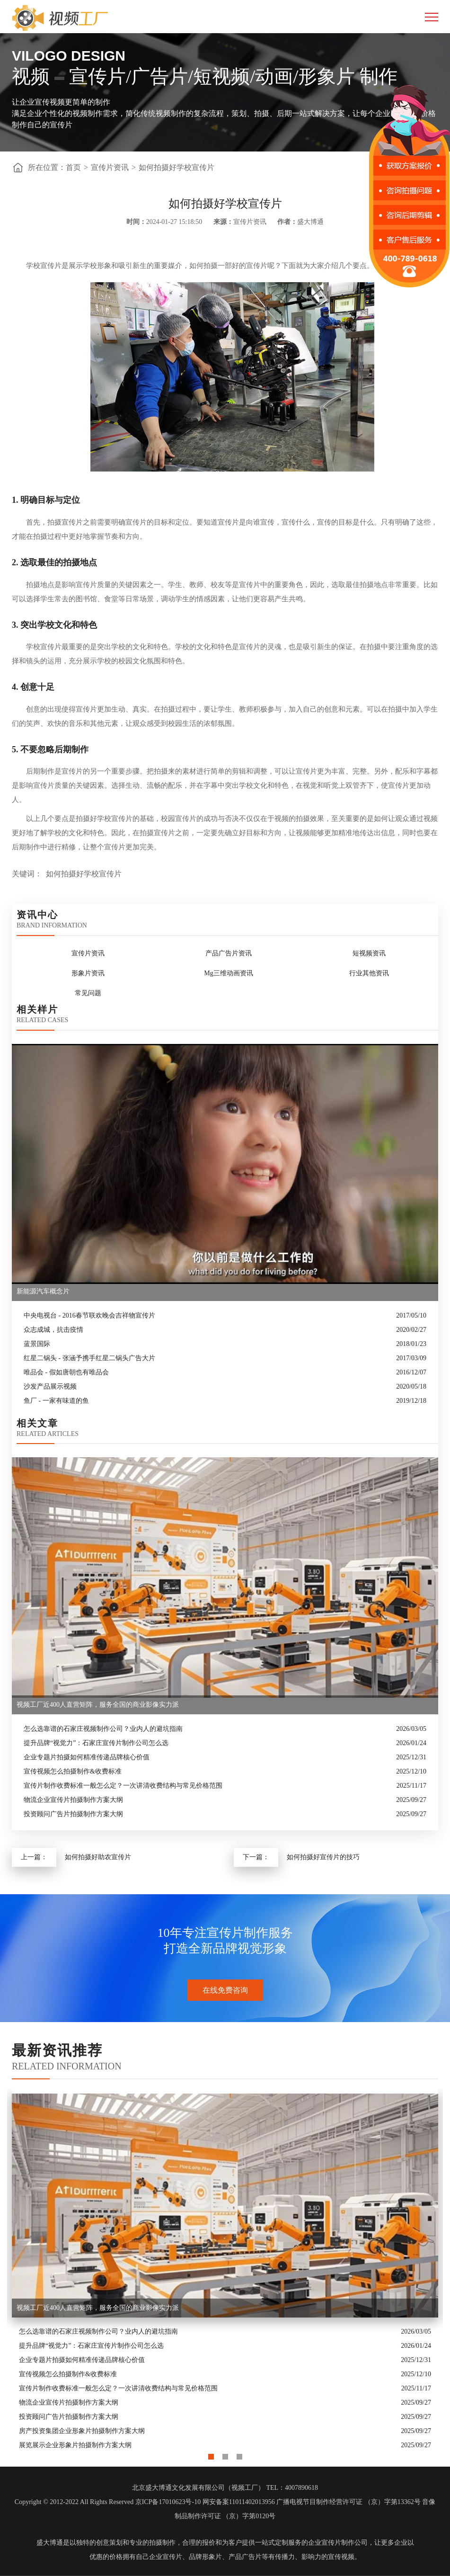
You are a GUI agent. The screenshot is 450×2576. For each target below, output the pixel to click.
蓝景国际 (37, 1343)
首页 (73, 167)
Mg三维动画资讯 (228, 973)
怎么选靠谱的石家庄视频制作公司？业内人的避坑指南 (103, 1728)
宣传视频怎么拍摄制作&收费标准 (73, 1771)
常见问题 (88, 993)
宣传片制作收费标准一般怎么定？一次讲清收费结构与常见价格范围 (123, 1785)
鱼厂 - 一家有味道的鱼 (56, 1400)
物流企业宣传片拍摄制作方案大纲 (73, 1799)
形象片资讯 (88, 973)
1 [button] (211, 2454)
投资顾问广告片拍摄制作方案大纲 (73, 1814)
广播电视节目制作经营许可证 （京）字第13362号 (348, 2501)
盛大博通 (49, 2542)
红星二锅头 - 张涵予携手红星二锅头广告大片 (89, 1358)
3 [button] (239, 2454)
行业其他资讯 (369, 973)
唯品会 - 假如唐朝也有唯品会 (66, 1372)
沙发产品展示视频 (50, 1386)
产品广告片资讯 (228, 953)
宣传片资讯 (110, 167)
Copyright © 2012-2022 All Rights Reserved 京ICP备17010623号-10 (108, 2501)
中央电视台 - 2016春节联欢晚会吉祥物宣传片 (89, 1315)
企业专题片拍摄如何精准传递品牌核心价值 (87, 1757)
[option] (225, 2270)
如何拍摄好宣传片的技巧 (323, 1857)
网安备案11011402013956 (239, 2501)
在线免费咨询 (225, 1990)
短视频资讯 (369, 953)
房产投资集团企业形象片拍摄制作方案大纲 (82, 2430)
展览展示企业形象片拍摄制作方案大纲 (75, 2445)
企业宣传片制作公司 (338, 2542)
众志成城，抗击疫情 (53, 1329)
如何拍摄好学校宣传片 (176, 167)
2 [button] (225, 2454)
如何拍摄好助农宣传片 (98, 1857)
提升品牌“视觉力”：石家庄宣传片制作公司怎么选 (96, 1743)
